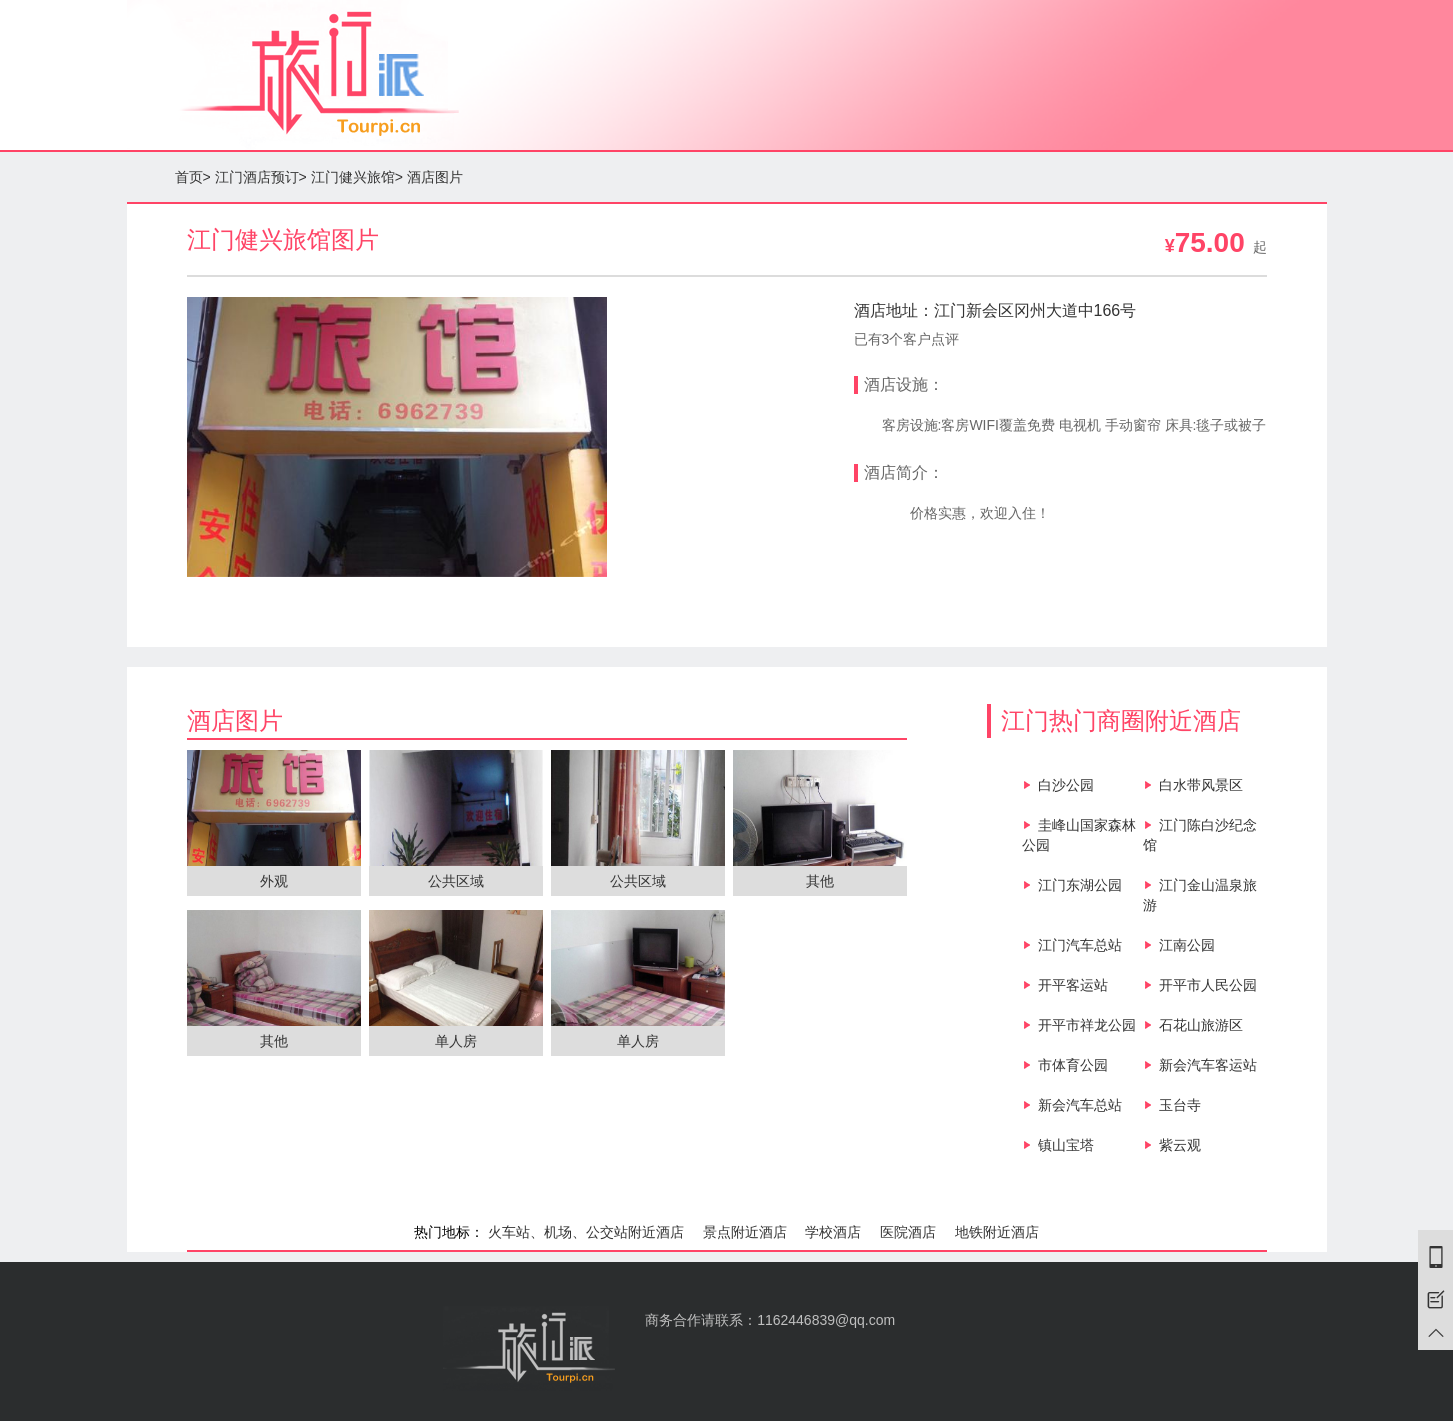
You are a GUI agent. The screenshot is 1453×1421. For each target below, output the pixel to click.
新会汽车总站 (1080, 1105)
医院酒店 (908, 1232)
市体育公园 (1073, 1065)
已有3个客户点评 (907, 339)
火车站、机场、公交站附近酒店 (586, 1232)
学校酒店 (833, 1232)
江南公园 (1187, 945)
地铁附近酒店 (997, 1232)
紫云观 (1180, 1145)
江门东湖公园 (1080, 885)
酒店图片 (435, 177)
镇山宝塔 (1066, 1145)
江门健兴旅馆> (357, 177)
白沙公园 (1066, 785)
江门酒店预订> (261, 177)
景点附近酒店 (745, 1232)
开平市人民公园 (1208, 985)
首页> (193, 177)
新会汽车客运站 (1208, 1065)
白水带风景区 (1201, 785)
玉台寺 (1180, 1105)
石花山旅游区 (1201, 1025)
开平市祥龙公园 (1087, 1025)
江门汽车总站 (1080, 945)
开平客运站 (1073, 985)
